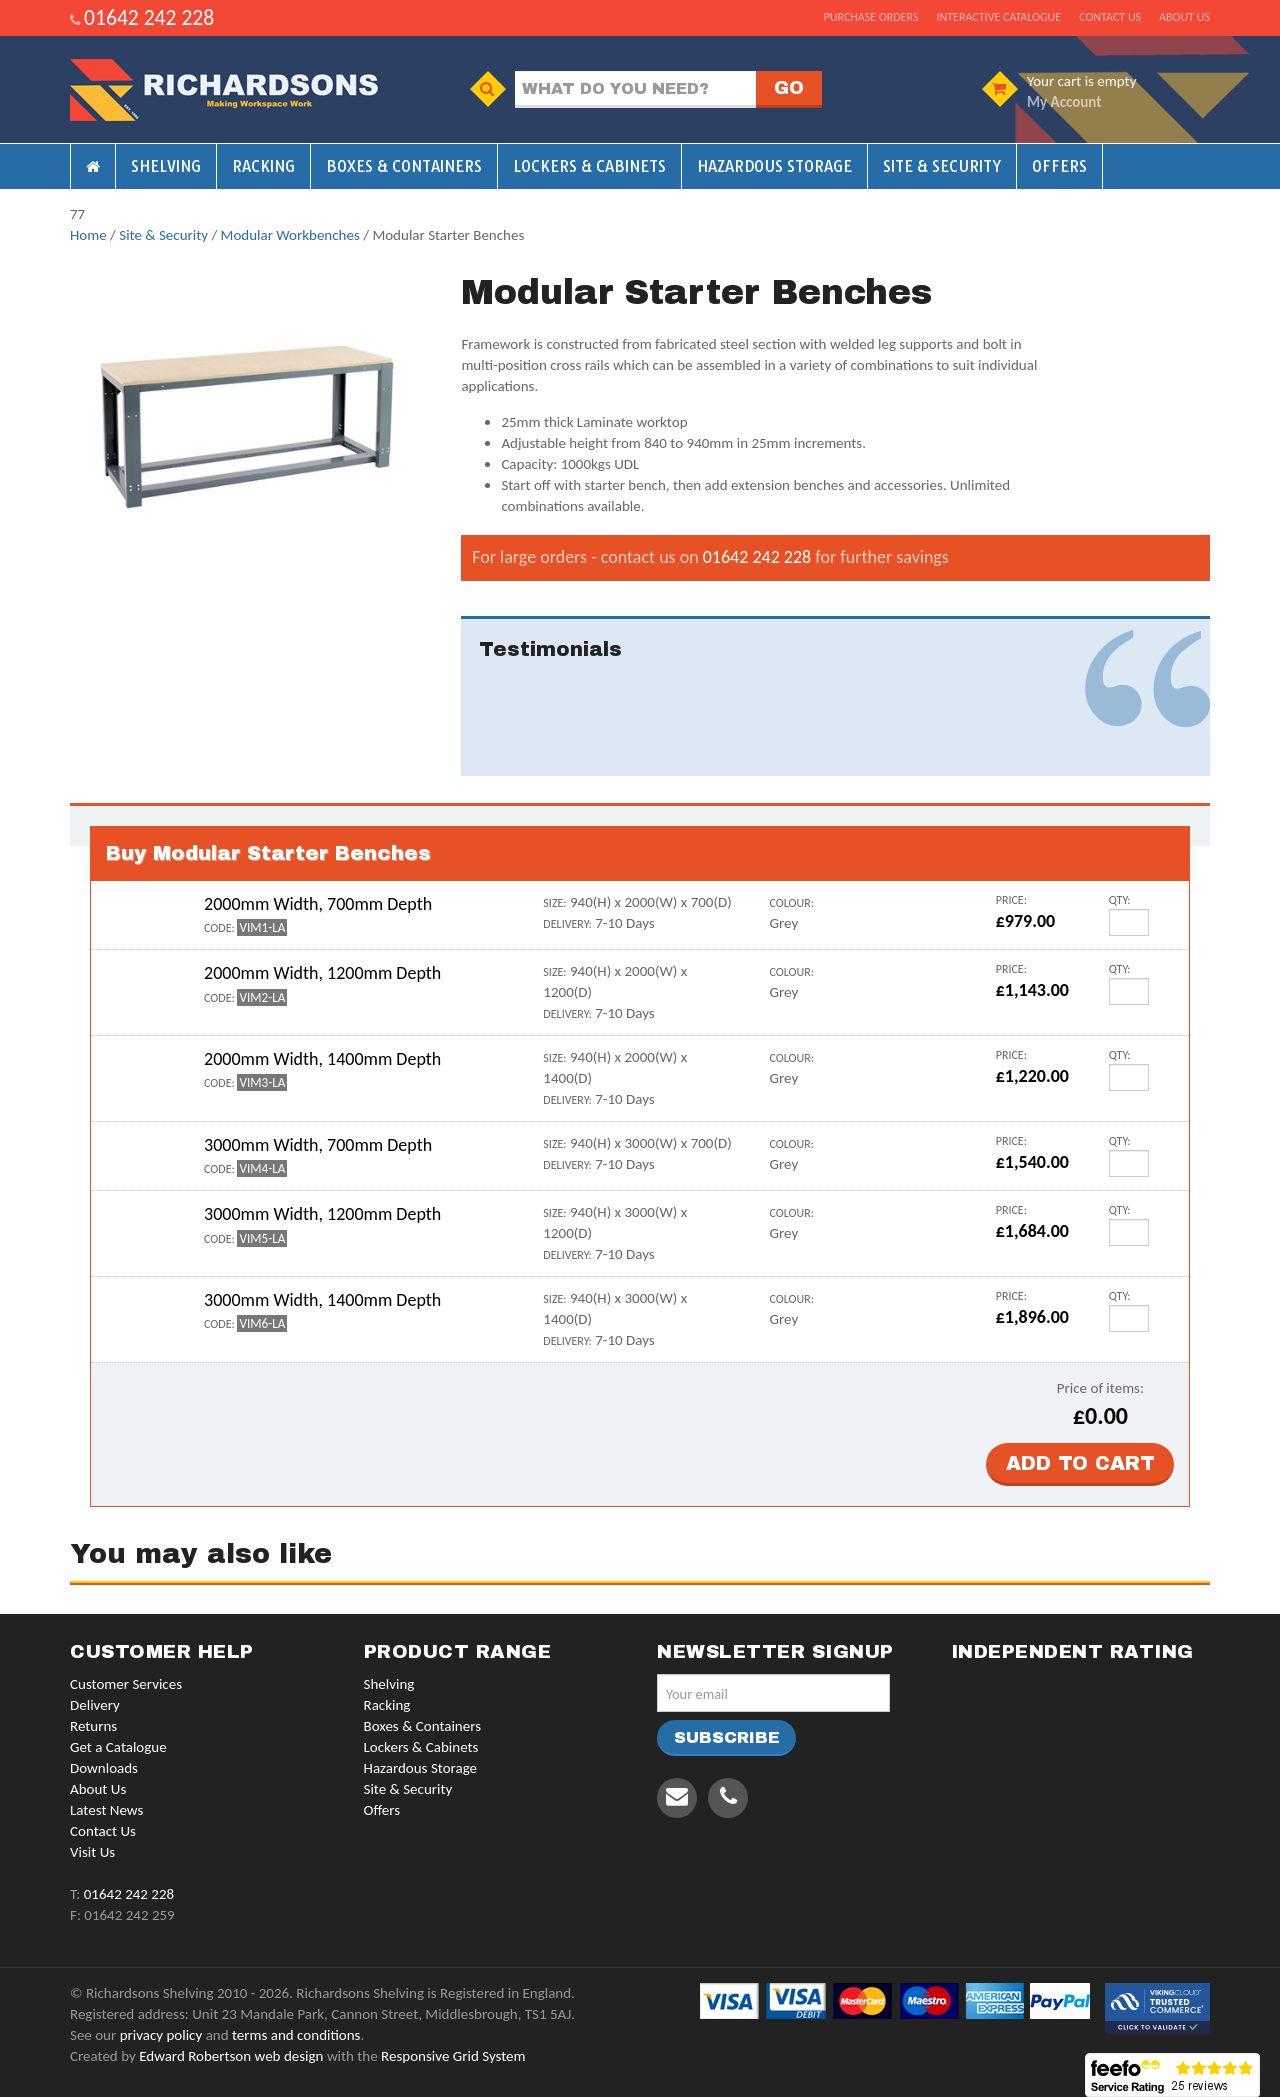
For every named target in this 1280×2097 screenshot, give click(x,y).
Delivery (95, 1705)
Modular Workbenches (290, 235)
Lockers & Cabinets (589, 166)
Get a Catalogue (118, 1747)
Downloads (104, 1768)
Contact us (1110, 17)
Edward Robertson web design (231, 2056)
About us (1184, 17)
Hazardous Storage (774, 166)
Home (88, 235)
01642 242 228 (149, 17)
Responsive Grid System (453, 2056)
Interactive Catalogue (998, 17)
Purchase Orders (871, 17)
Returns (93, 1726)
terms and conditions (296, 2035)
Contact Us (103, 1831)
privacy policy (161, 2035)
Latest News (106, 1810)
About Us (98, 1789)
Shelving (166, 166)
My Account (1064, 102)
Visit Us (92, 1852)
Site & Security (942, 166)
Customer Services (126, 1684)
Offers (1059, 166)
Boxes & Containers (404, 166)
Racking (263, 166)
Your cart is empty (1081, 81)
